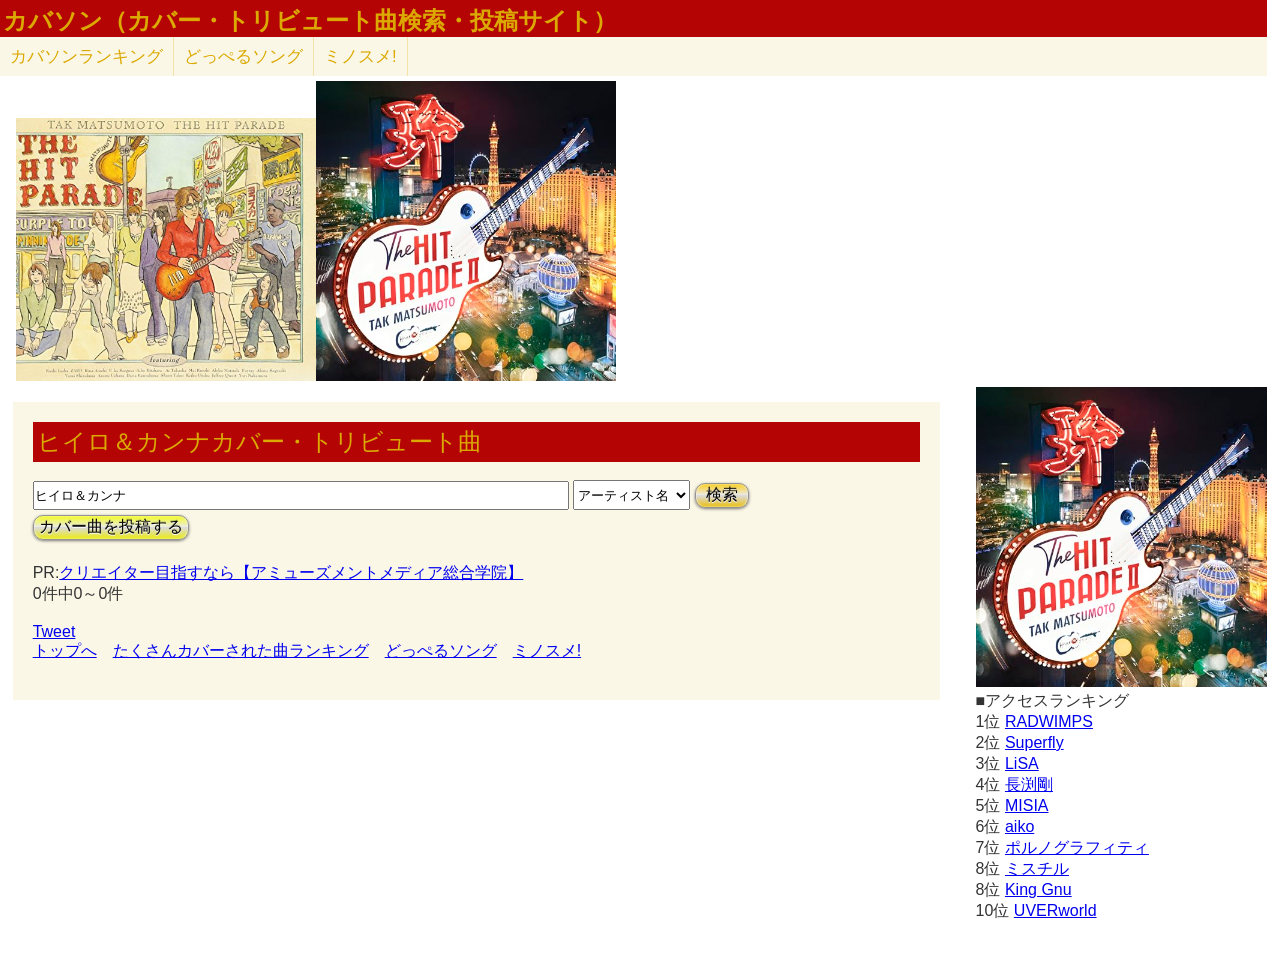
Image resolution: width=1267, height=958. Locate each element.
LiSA (1022, 763)
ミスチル (1037, 868)
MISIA (1027, 805)
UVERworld (1055, 910)
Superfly (1034, 742)
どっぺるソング (243, 56)
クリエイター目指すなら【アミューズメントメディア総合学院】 (291, 572)
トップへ (65, 650)
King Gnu (1038, 889)
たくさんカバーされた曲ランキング (241, 650)
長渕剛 (1029, 784)
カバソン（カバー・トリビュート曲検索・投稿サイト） (310, 21)
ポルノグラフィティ (1077, 847)
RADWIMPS (1049, 721)
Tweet (54, 631)
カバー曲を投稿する (111, 526)
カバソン (86, 56)
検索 (722, 494)
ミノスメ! (360, 56)
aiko (1019, 826)
